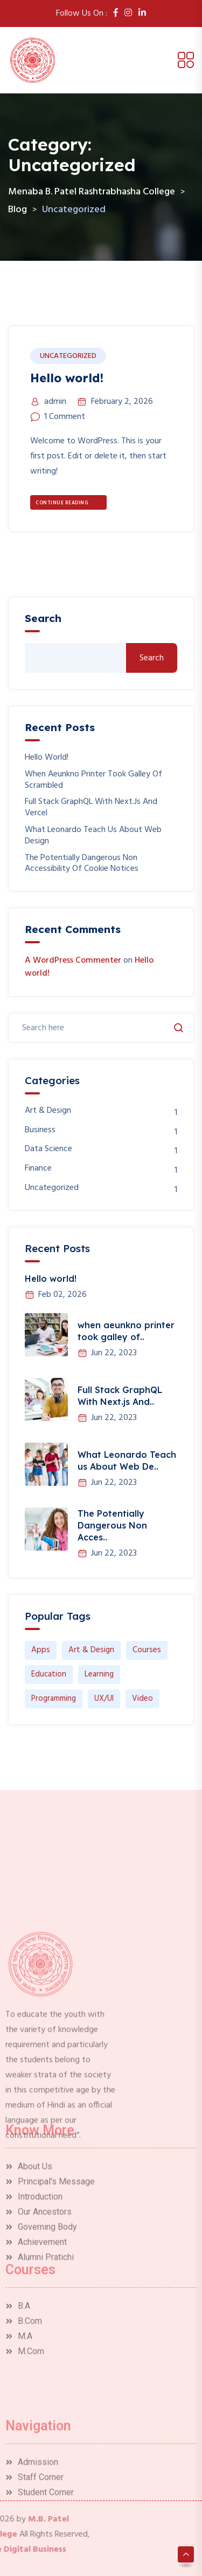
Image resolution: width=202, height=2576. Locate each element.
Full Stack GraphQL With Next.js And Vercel (91, 807)
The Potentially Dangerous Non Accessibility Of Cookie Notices (81, 864)
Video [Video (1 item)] (142, 1698)
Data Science (48, 1149)
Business (40, 1130)
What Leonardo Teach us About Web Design (93, 835)
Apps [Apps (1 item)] (40, 1650)
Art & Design (48, 1111)
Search (43, 618)
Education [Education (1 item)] (48, 1674)
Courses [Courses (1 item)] (147, 1650)
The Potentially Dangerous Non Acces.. (112, 1525)
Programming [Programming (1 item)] (53, 1698)
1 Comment (64, 417)
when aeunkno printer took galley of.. (126, 1331)
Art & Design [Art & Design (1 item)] (91, 1650)
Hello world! (66, 378)
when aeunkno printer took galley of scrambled (93, 780)
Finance (38, 1168)
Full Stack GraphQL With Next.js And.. (120, 1395)
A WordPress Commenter (73, 961)
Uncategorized (68, 356)
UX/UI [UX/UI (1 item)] (104, 1698)
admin (55, 401)
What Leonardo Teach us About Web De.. (127, 1460)
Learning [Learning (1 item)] (99, 1674)
